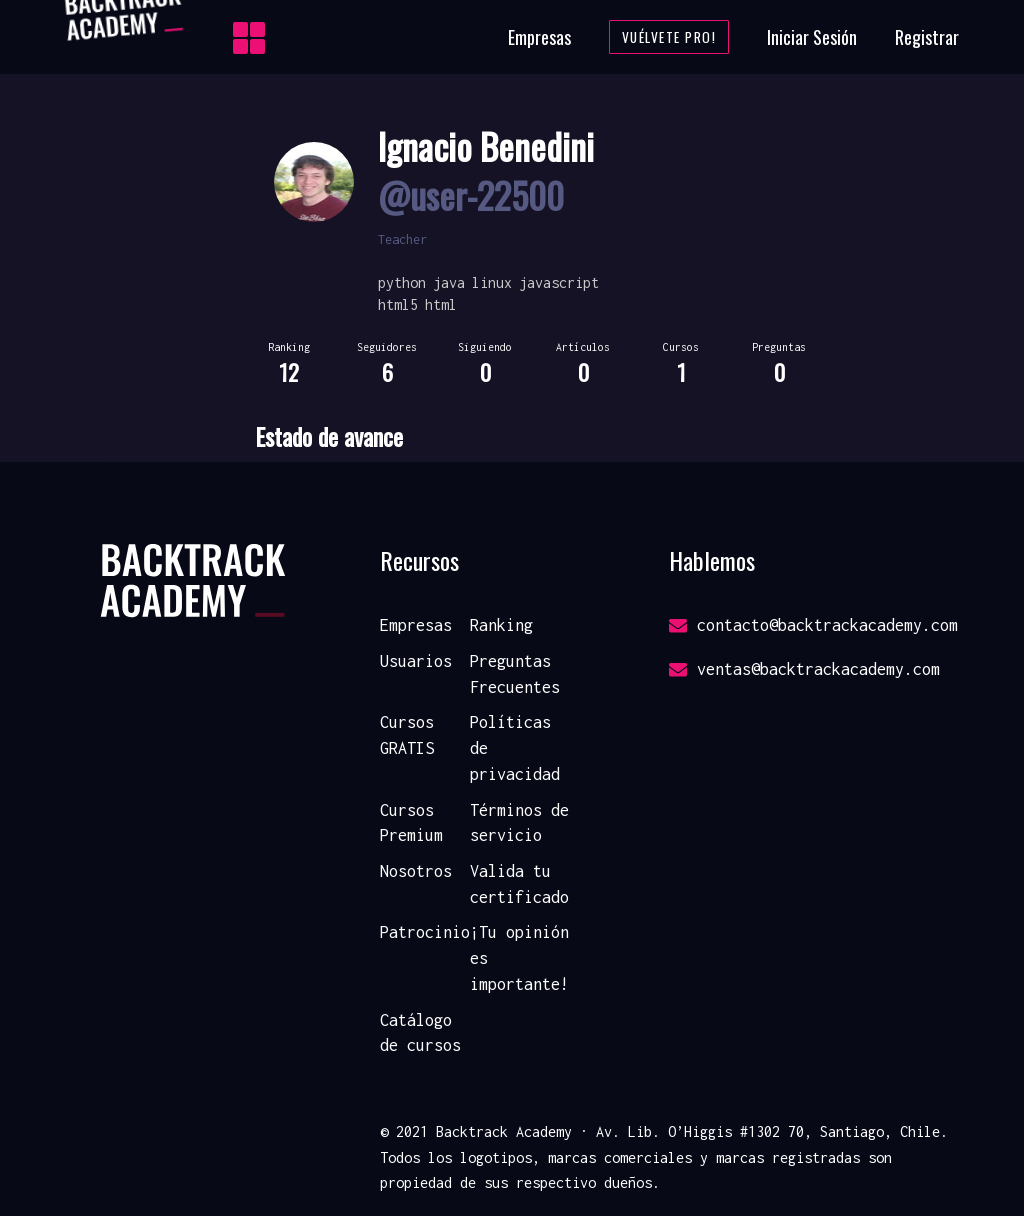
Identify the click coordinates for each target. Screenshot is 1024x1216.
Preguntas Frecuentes (515, 674)
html (441, 304)
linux (492, 282)
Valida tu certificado (519, 884)
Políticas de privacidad (515, 747)
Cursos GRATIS (407, 735)
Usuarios (416, 661)
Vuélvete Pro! (669, 37)
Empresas (539, 37)
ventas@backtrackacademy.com (804, 669)
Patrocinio (425, 932)
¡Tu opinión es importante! (519, 957)
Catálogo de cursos (420, 1033)
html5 (398, 304)
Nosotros (416, 871)
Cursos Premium (411, 823)
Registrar (927, 37)
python (402, 282)
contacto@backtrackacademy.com (813, 625)
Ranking (501, 625)
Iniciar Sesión (812, 37)
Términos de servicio (519, 823)
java (449, 282)
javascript (559, 282)
